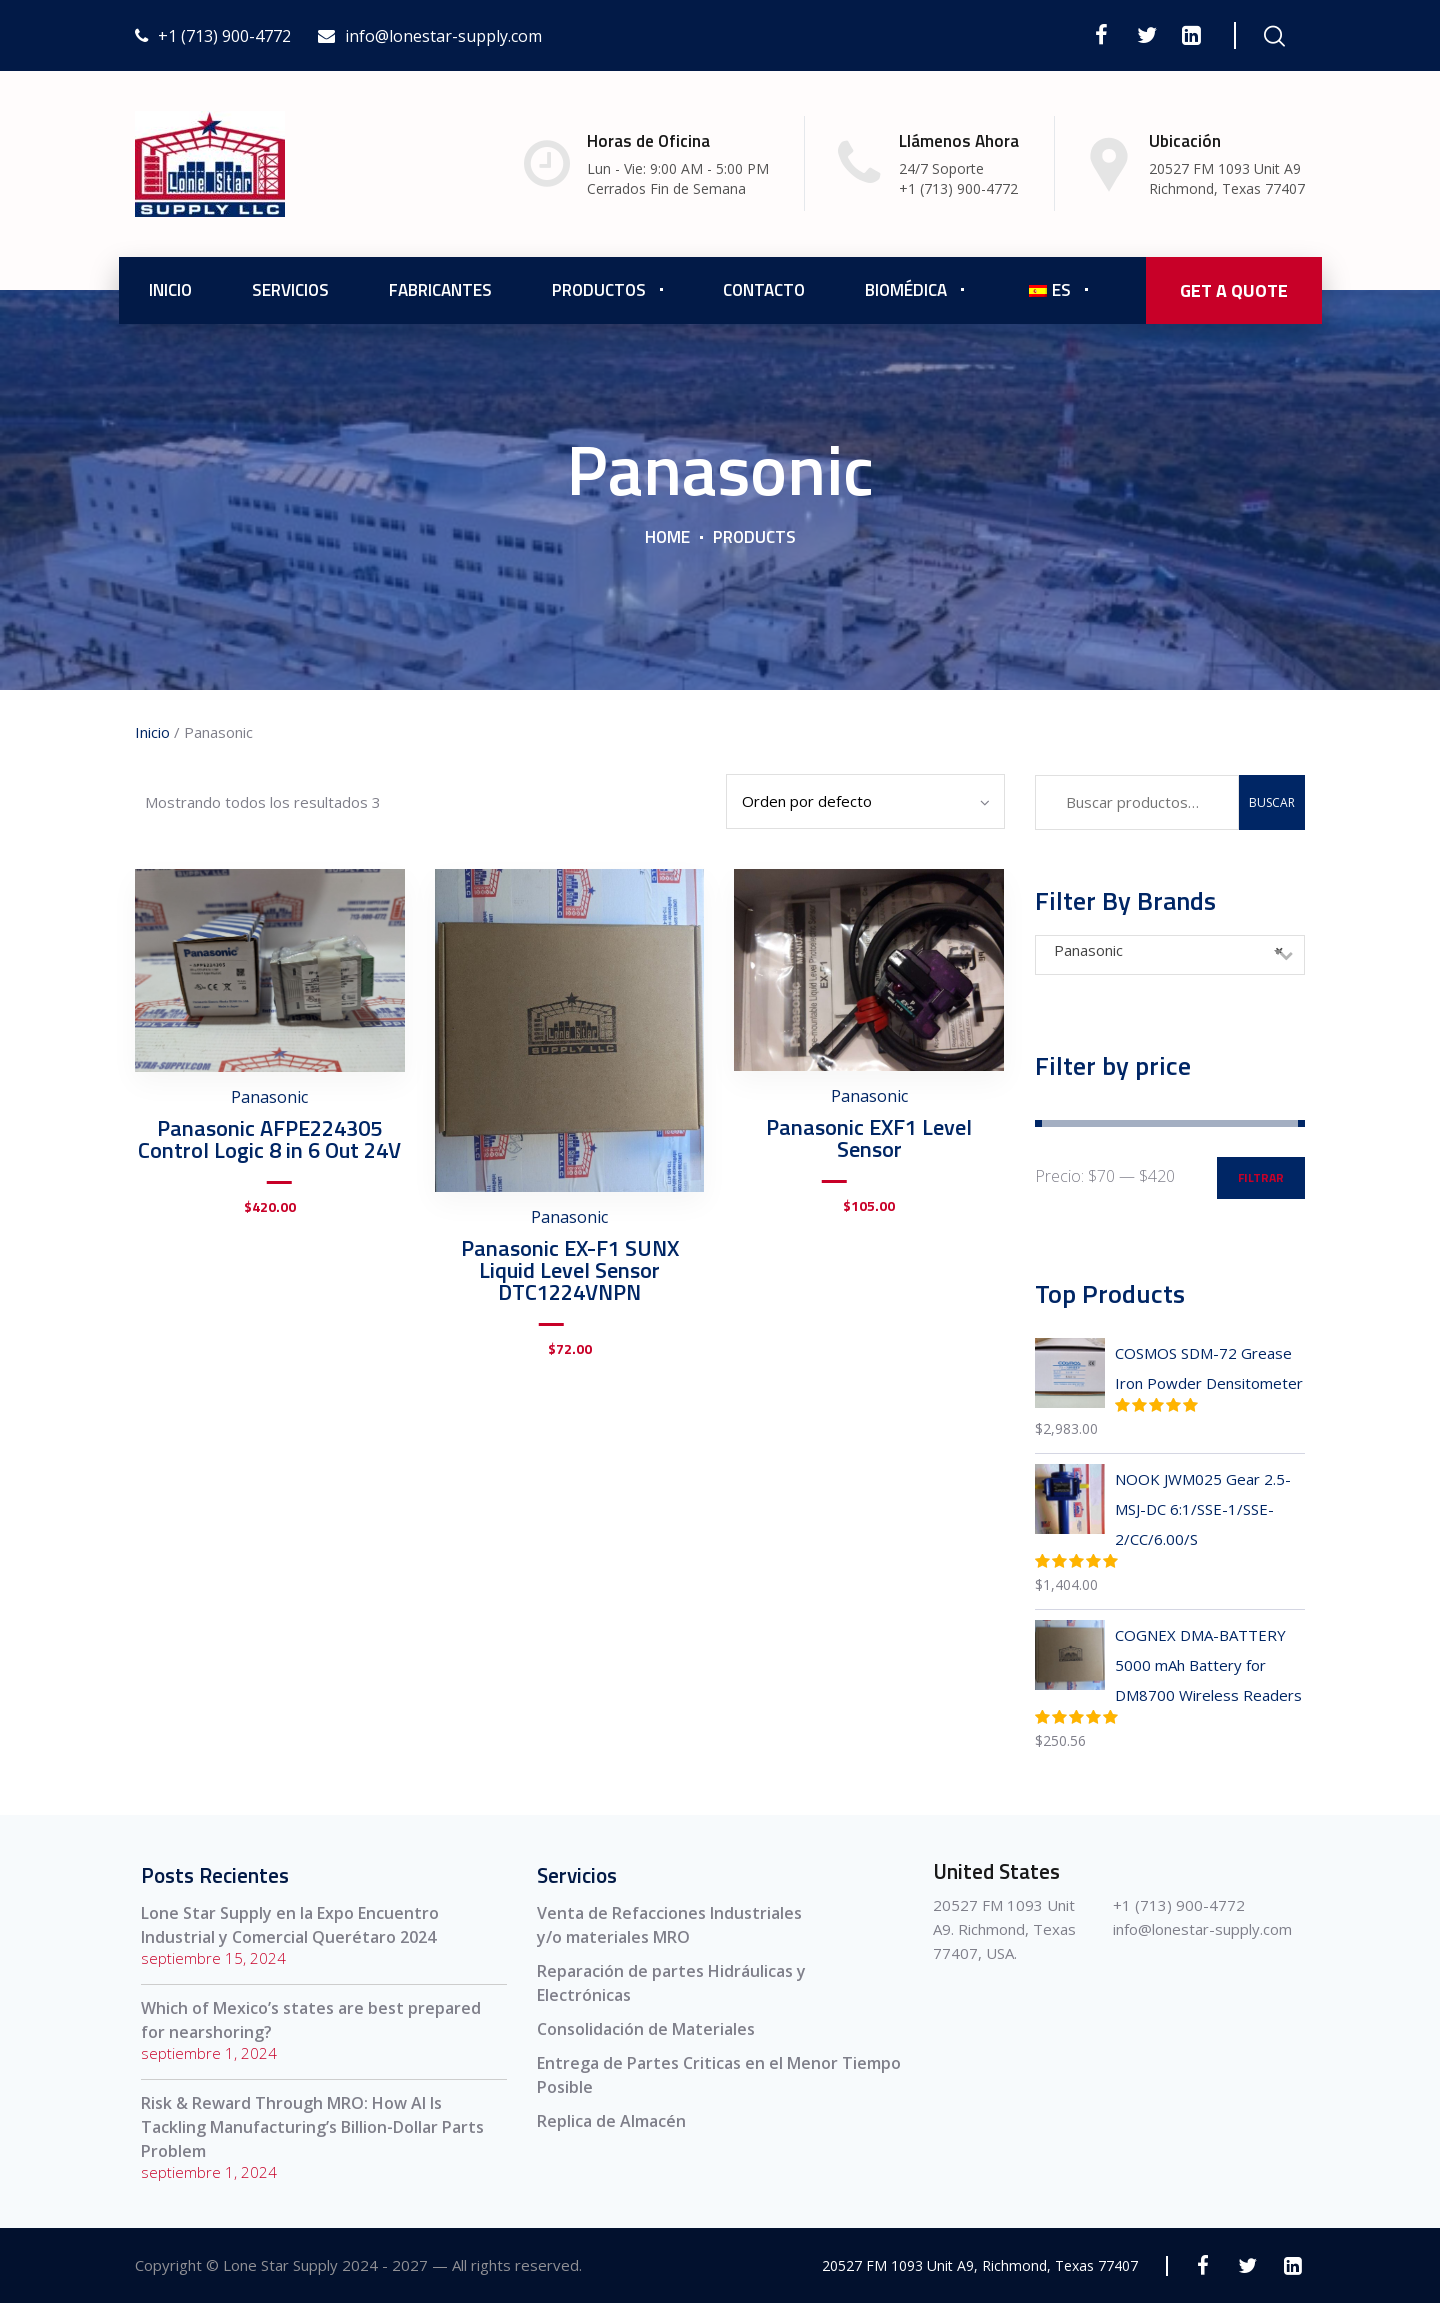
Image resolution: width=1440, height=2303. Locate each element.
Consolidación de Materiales (646, 2029)
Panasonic (269, 1097)
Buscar (1272, 802)
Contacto (764, 290)
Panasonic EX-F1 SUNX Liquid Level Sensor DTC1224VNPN (570, 1270)
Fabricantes (440, 290)
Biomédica (906, 290)
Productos (599, 290)
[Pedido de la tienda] (865, 801)
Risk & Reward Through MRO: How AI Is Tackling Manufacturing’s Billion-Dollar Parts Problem (312, 2127)
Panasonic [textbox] (1169, 950)
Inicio (170, 290)
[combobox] (1170, 955)
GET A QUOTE (1234, 290)
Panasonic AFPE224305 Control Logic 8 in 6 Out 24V (269, 1139)
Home (667, 537)
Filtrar (1261, 1177)
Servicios (290, 290)
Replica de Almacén (611, 2121)
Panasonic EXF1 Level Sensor (869, 1138)
